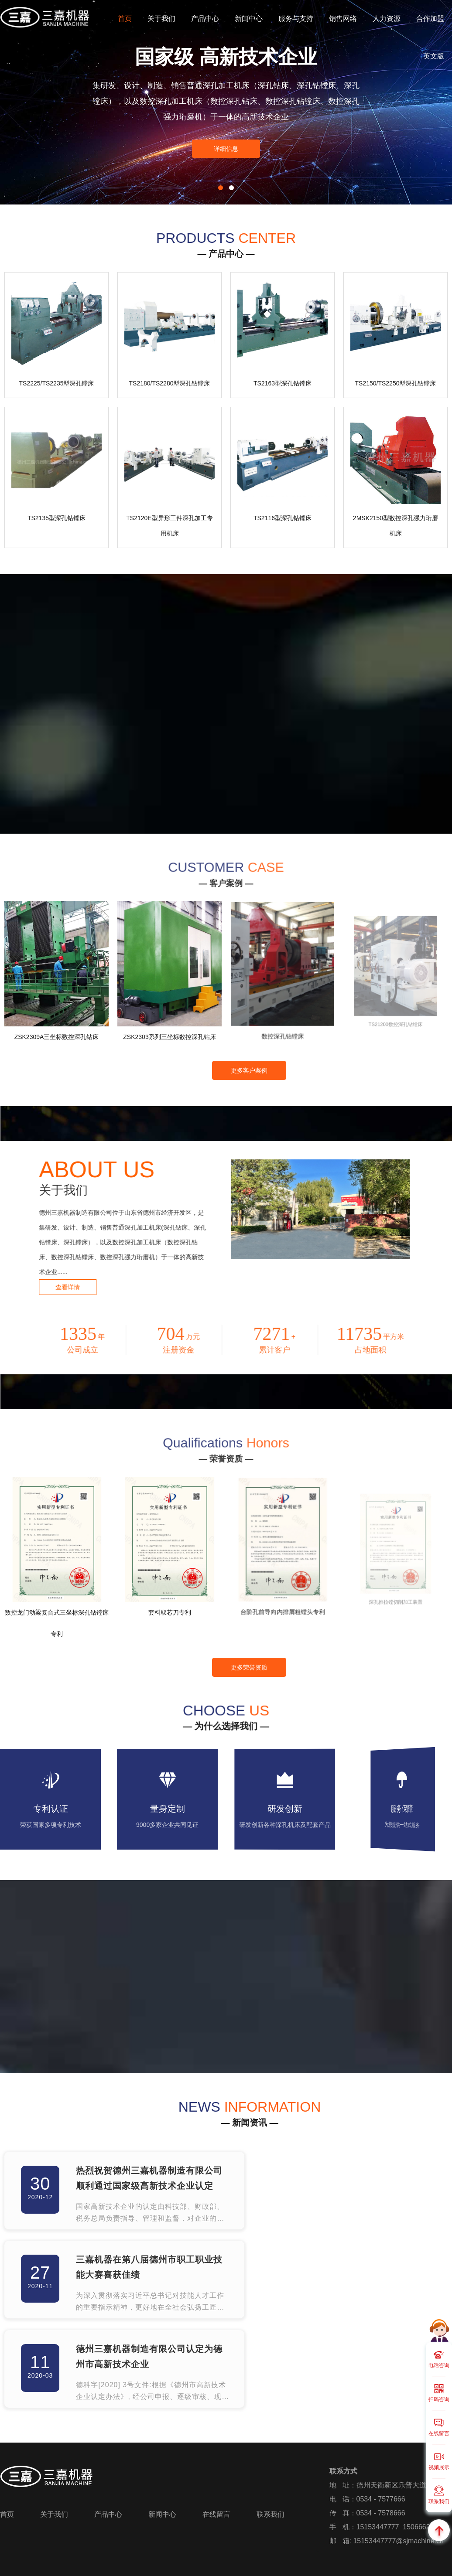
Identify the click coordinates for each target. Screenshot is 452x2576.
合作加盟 (430, 18)
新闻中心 (249, 18)
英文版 (433, 56)
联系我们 (270, 2514)
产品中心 (205, 18)
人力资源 (387, 18)
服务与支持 (295, 18)
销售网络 (343, 18)
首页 (125, 18)
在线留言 (216, 2514)
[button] (220, 187)
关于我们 (161, 18)
